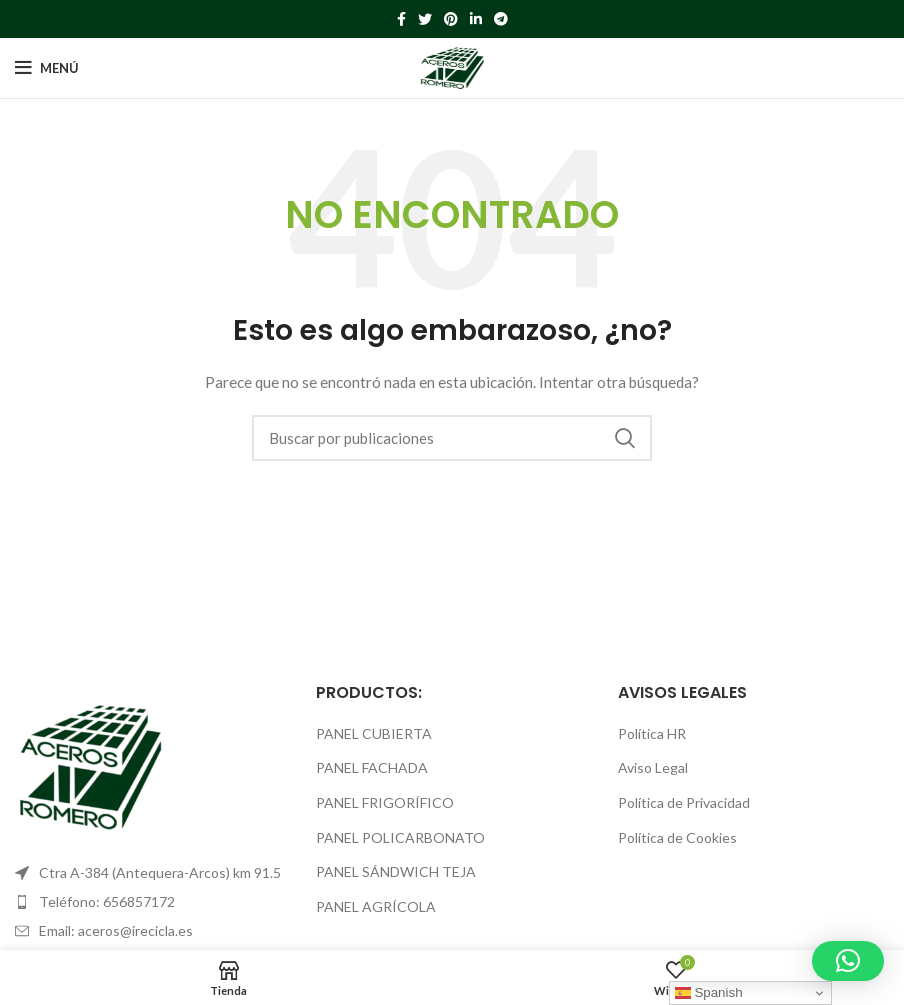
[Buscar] (452, 438)
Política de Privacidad (684, 802)
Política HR (652, 733)
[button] (848, 961)
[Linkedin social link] (476, 19)
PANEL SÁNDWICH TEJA (396, 871)
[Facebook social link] (401, 19)
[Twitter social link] (425, 19)
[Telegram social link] (501, 19)
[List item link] (150, 902)
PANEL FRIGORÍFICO (385, 802)
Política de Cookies (677, 837)
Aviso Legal (653, 767)
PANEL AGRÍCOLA (376, 906)
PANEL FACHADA (372, 767)
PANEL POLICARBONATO (400, 837)
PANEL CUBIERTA (374, 733)
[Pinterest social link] (451, 19)
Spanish (709, 993)
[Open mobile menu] (47, 68)
